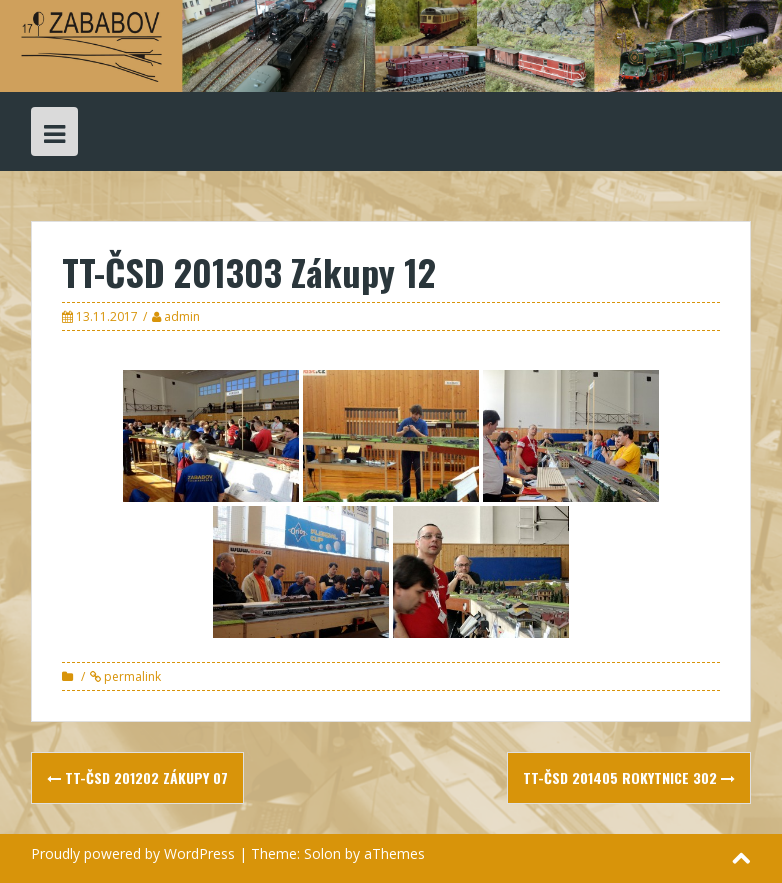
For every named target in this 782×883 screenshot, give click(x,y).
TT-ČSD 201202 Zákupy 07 (137, 777)
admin (182, 316)
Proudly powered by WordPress (133, 853)
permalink (131, 676)
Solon (322, 853)
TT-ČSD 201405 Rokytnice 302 (629, 777)
